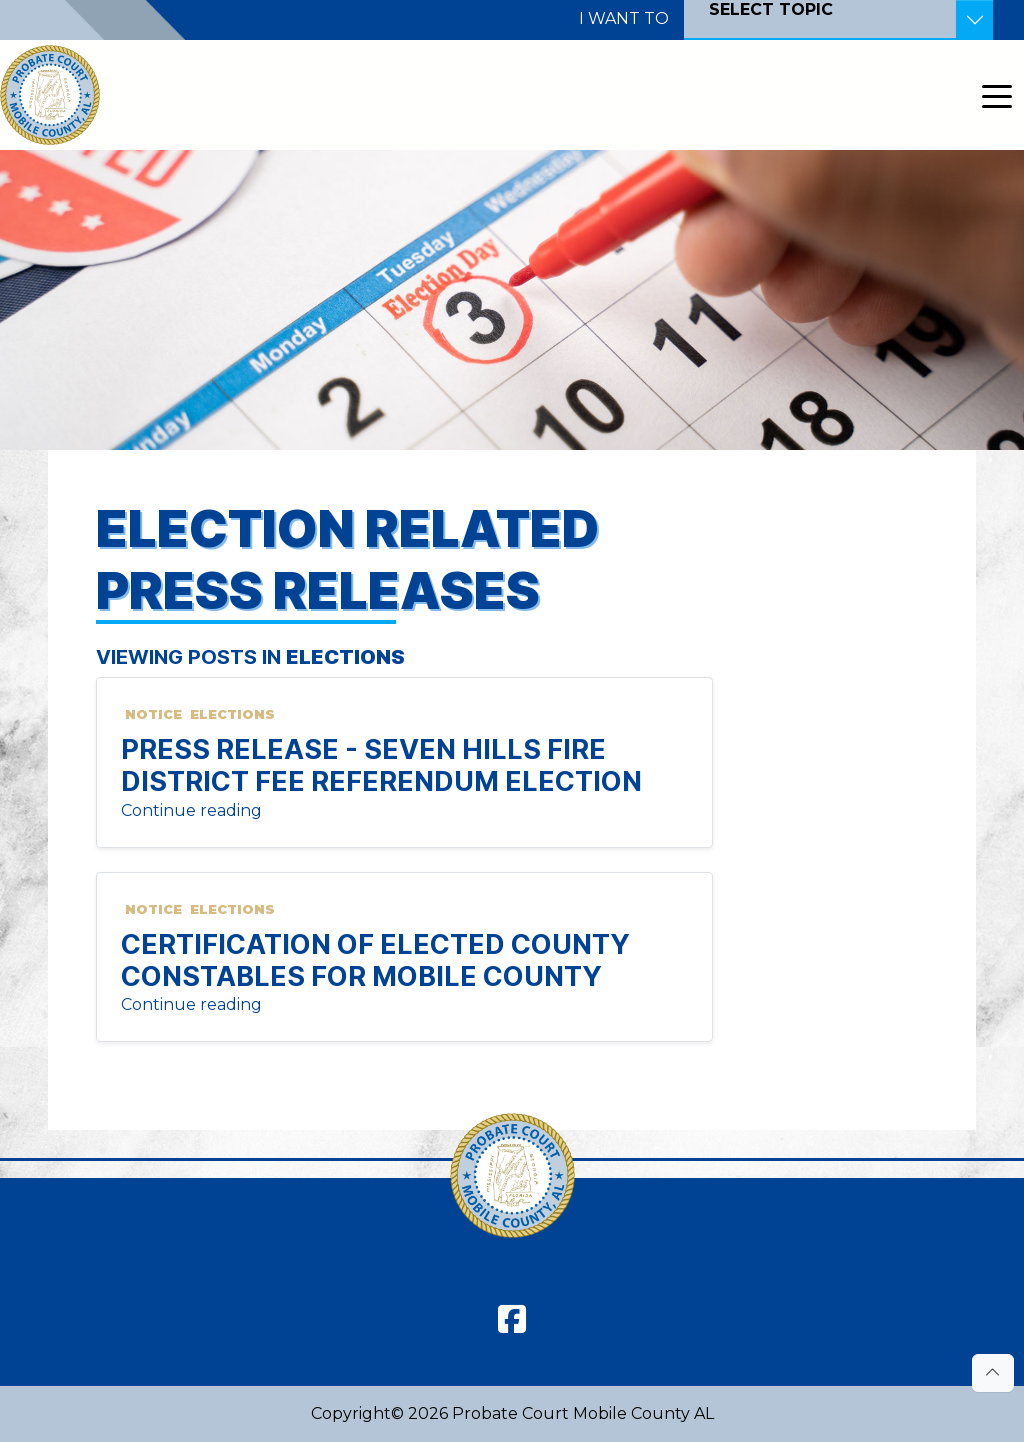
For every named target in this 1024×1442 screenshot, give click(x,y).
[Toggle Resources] (974, 20)
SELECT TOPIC (771, 9)
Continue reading (191, 810)
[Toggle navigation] (997, 95)
